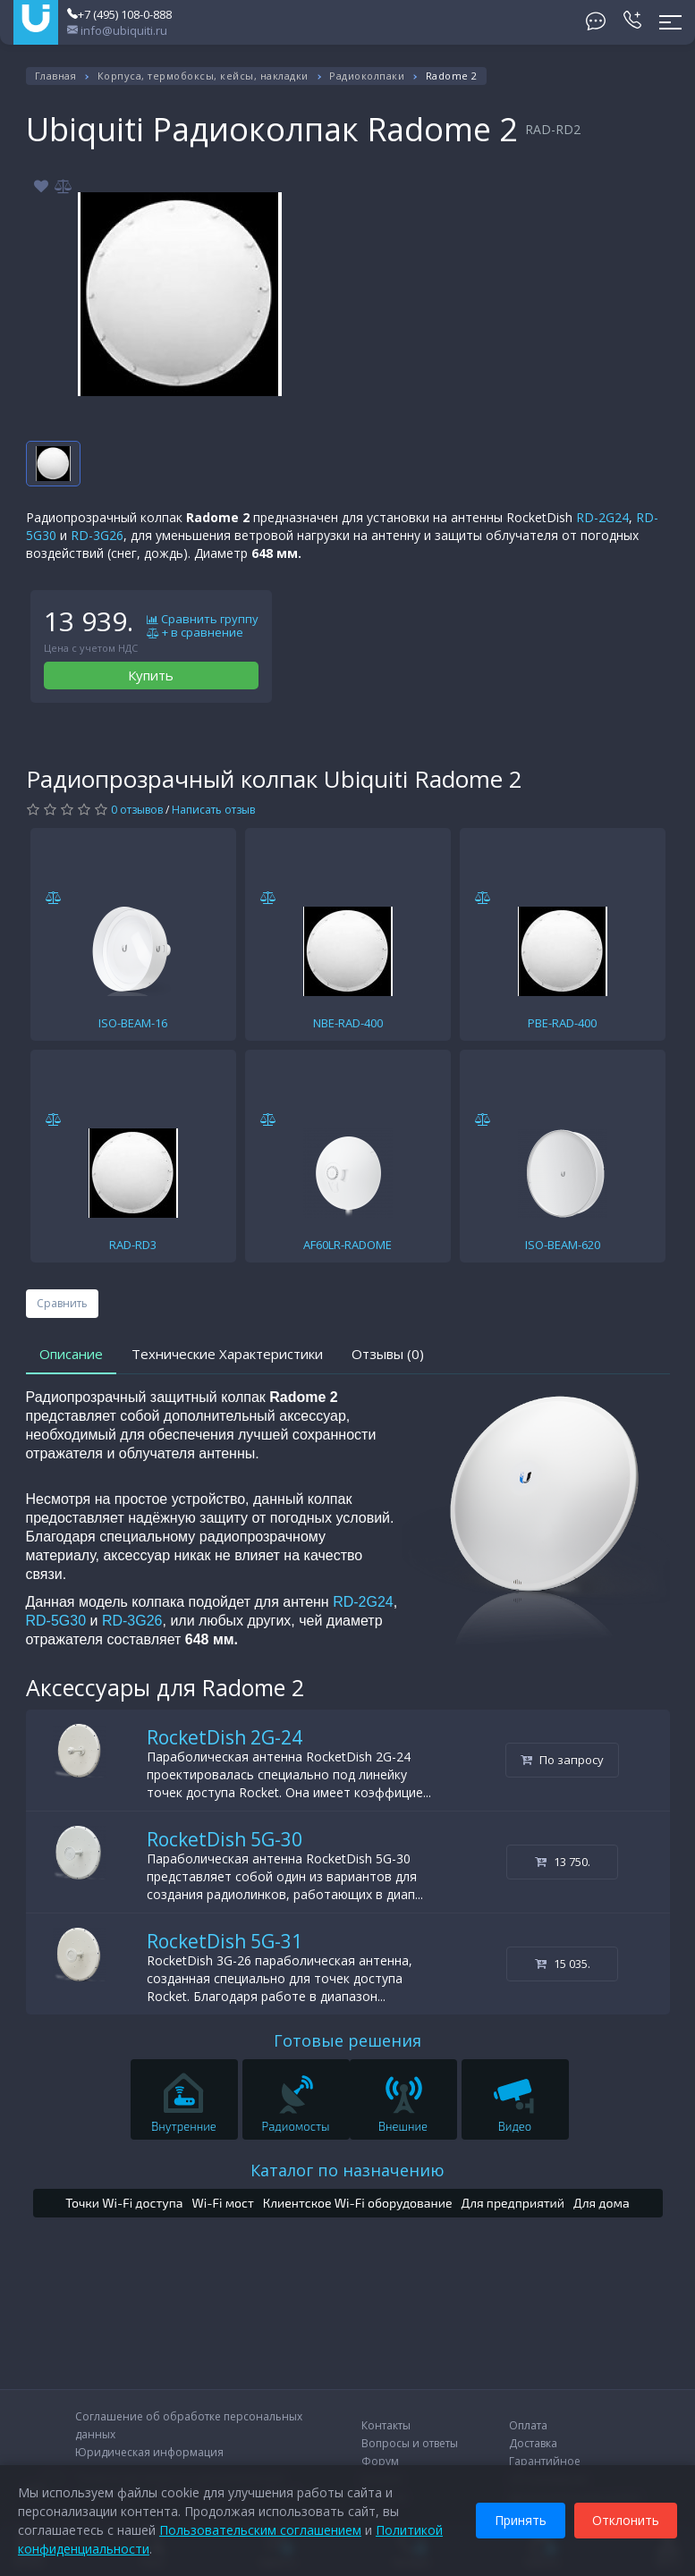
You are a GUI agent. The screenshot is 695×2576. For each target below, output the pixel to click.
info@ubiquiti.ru (117, 30)
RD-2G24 (602, 517)
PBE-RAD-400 (562, 1023)
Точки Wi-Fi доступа (123, 2202)
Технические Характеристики (227, 1354)
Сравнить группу (203, 619)
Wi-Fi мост (222, 2202)
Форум (380, 2461)
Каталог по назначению (347, 2170)
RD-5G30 (58, 1620)
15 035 (562, 1963)
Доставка (533, 2443)
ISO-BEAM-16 (132, 1023)
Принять (521, 2520)
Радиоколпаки (366, 75)
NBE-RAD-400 (348, 1023)
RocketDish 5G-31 (224, 1941)
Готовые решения (347, 2040)
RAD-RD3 (133, 1245)
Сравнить (62, 1303)
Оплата (528, 2425)
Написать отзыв (213, 809)
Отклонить (625, 2520)
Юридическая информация (149, 2452)
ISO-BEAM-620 (562, 1245)
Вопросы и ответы (409, 2443)
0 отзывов (137, 809)
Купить (151, 675)
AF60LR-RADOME (347, 1245)
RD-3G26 (97, 535)
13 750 (562, 1862)
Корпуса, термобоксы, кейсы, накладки (203, 75)
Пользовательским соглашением (260, 2529)
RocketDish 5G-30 (224, 1839)
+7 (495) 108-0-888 (119, 14)
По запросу (562, 1760)
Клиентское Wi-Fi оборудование (358, 2202)
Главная (56, 75)
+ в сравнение (195, 633)
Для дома (601, 2202)
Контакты (386, 2425)
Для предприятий (513, 2202)
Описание (71, 1354)
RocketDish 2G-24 (224, 1737)
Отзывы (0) (388, 1354)
